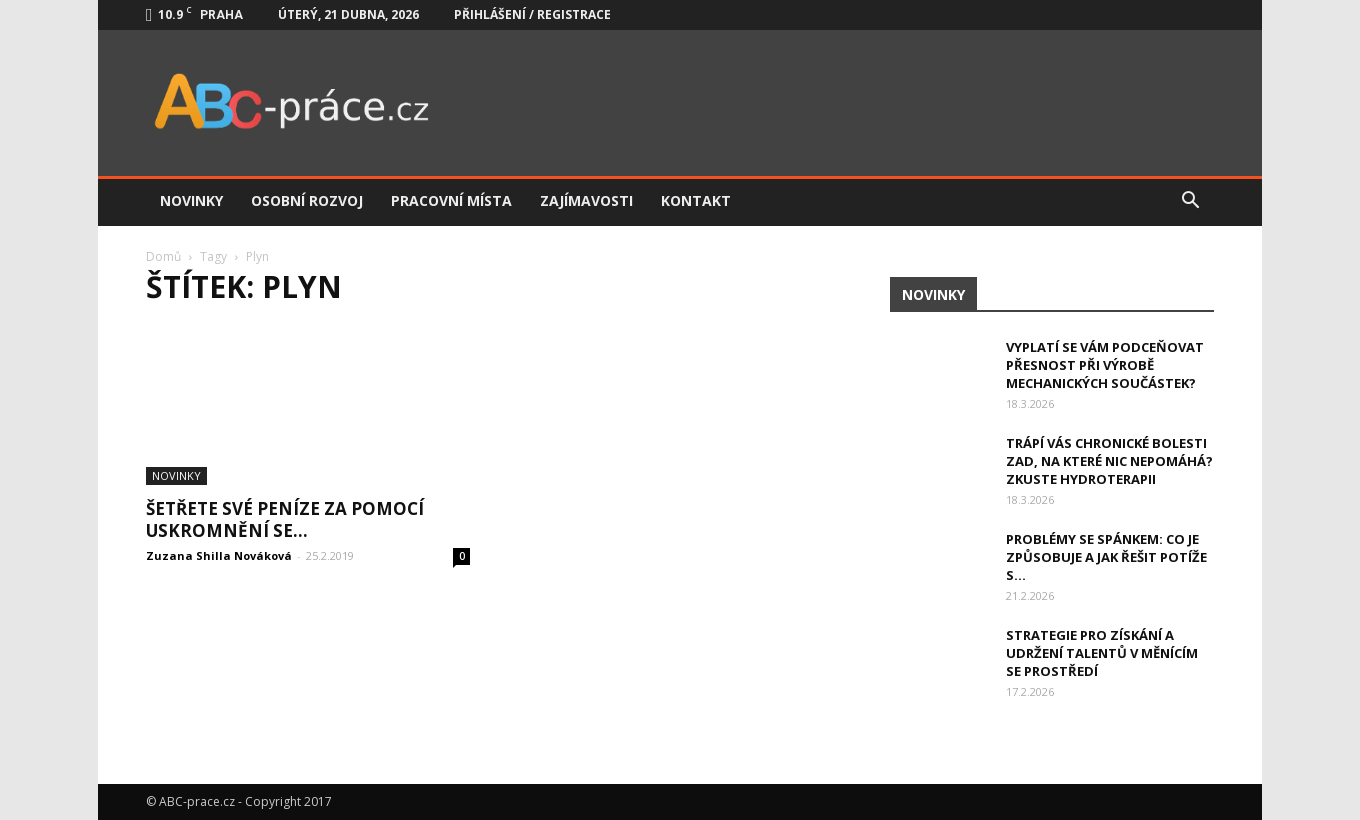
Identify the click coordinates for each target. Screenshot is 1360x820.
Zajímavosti (586, 200)
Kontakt (696, 200)
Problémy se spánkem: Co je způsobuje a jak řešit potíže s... (1106, 557)
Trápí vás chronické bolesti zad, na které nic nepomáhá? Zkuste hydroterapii (1109, 461)
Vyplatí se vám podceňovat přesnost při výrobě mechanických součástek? (1105, 365)
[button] (1190, 201)
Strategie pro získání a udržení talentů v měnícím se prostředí (1102, 653)
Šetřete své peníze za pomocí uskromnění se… (285, 519)
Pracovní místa (451, 200)
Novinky (191, 200)
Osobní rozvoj (307, 200)
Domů (163, 256)
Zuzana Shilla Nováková (219, 555)
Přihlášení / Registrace (532, 14)
